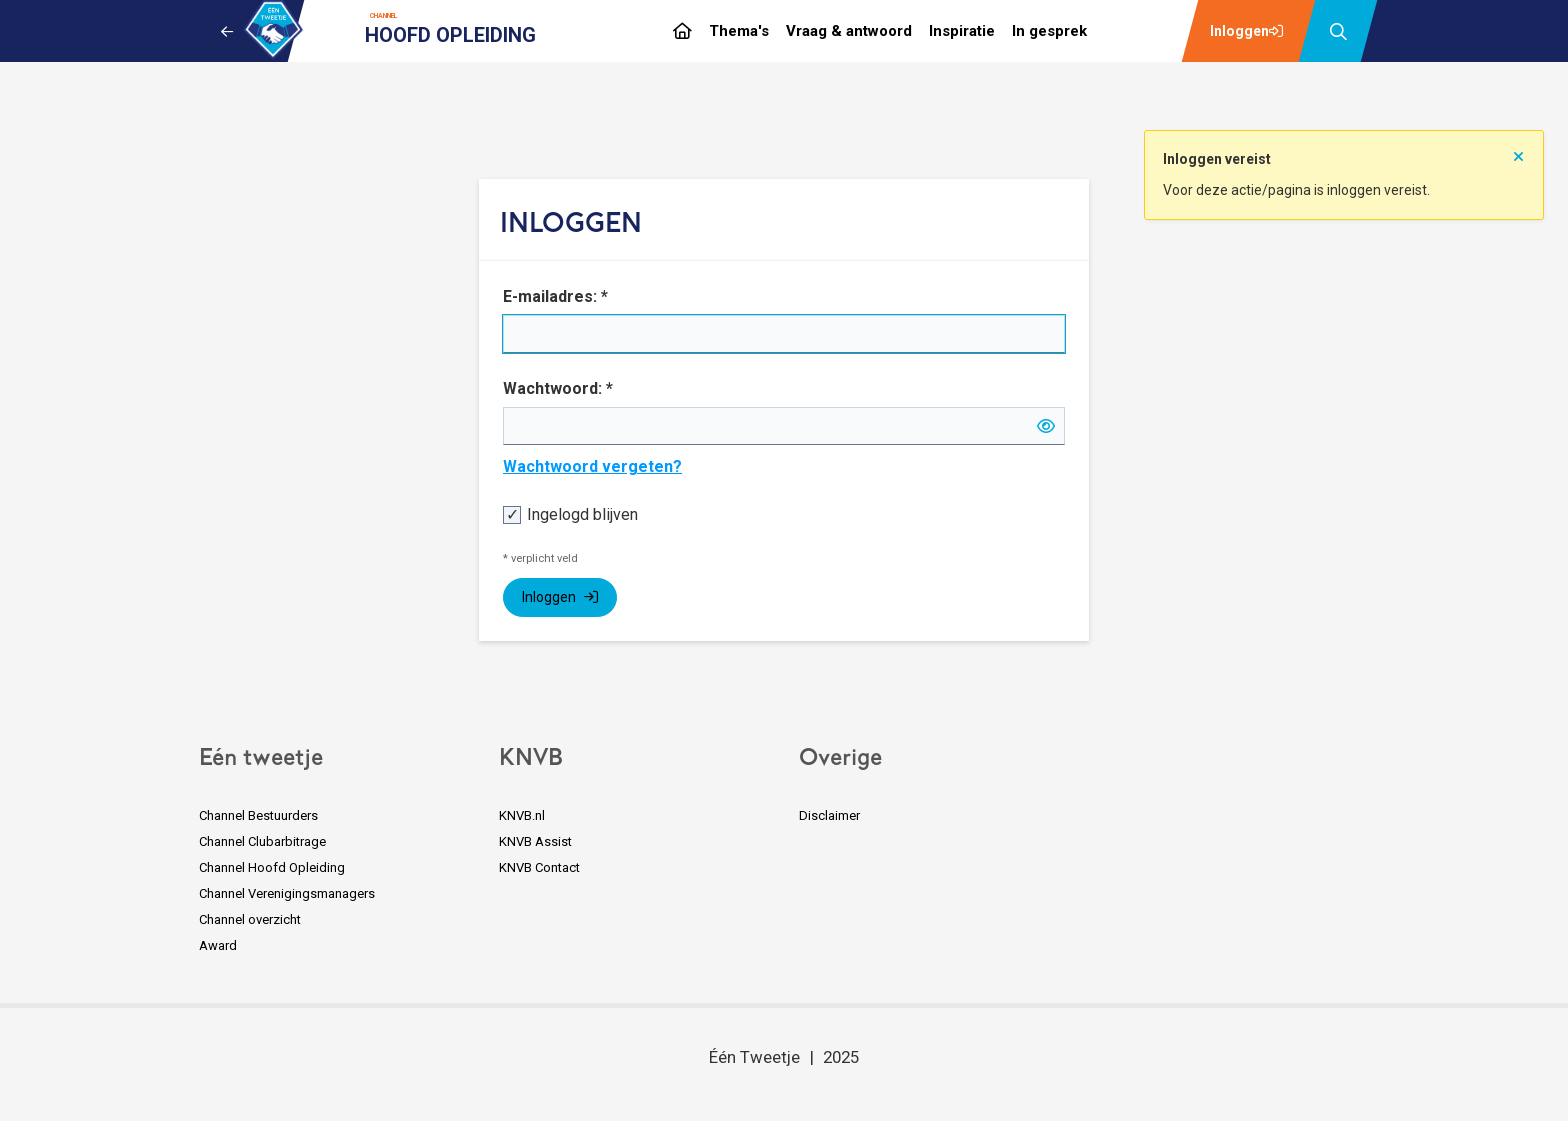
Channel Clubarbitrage (262, 841)
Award (218, 945)
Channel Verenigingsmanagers (287, 893)
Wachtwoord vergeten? (592, 466)
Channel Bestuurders (258, 815)
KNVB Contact (539, 867)
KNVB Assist (535, 841)
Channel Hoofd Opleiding (272, 867)
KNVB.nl (522, 815)
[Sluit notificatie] (1518, 151)
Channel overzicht (250, 919)
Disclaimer (829, 815)
